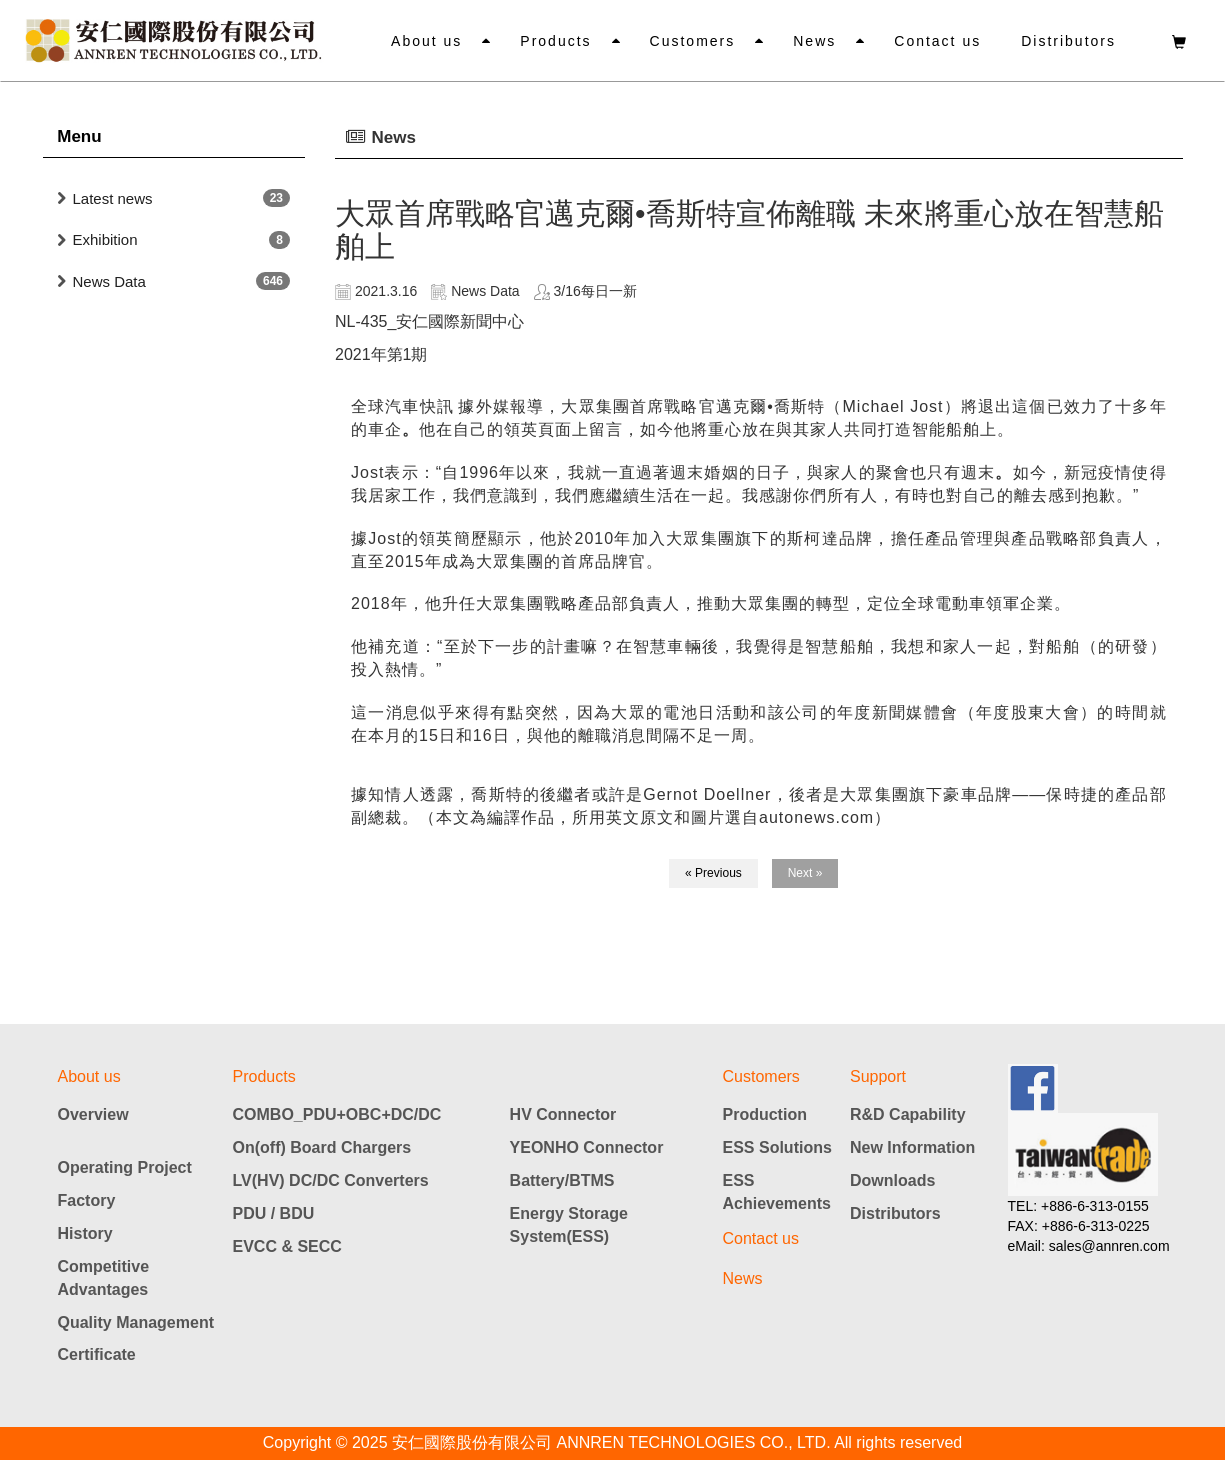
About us (426, 41)
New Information (912, 1147)
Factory (87, 1200)
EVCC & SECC (287, 1246)
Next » (805, 873)
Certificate (97, 1354)
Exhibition (105, 239)
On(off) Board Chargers (322, 1147)
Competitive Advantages (104, 1278)
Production (765, 1114)
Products (555, 41)
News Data (109, 281)
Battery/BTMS (562, 1180)
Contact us (937, 41)
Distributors (1068, 41)
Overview (93, 1114)
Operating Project (125, 1167)
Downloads (892, 1180)
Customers (693, 41)
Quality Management (136, 1322)
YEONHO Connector (587, 1147)
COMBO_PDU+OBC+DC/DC (337, 1114)
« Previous (713, 873)
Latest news (113, 198)
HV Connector (563, 1114)
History (85, 1233)
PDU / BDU (274, 1213)
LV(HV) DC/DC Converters (331, 1180)
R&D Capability (908, 1114)
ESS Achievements (777, 1192)
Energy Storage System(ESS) (569, 1225)
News (814, 41)
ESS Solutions (777, 1147)
